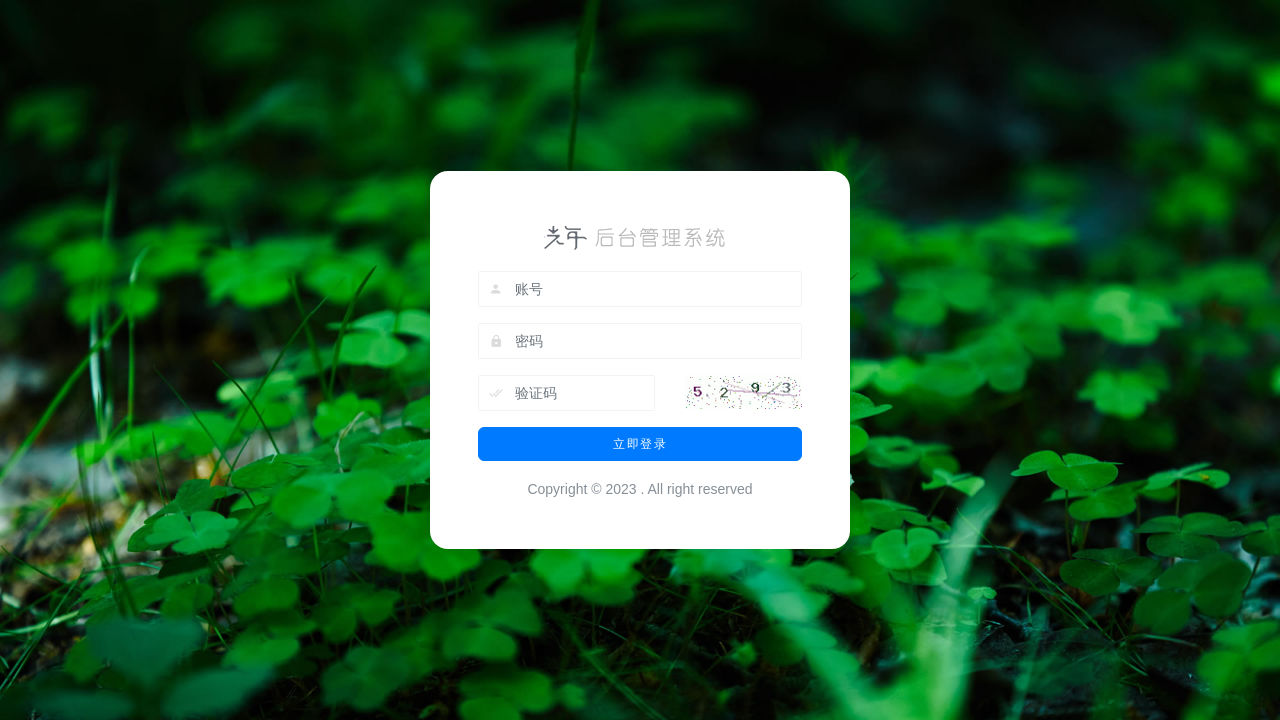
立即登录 (640, 444)
